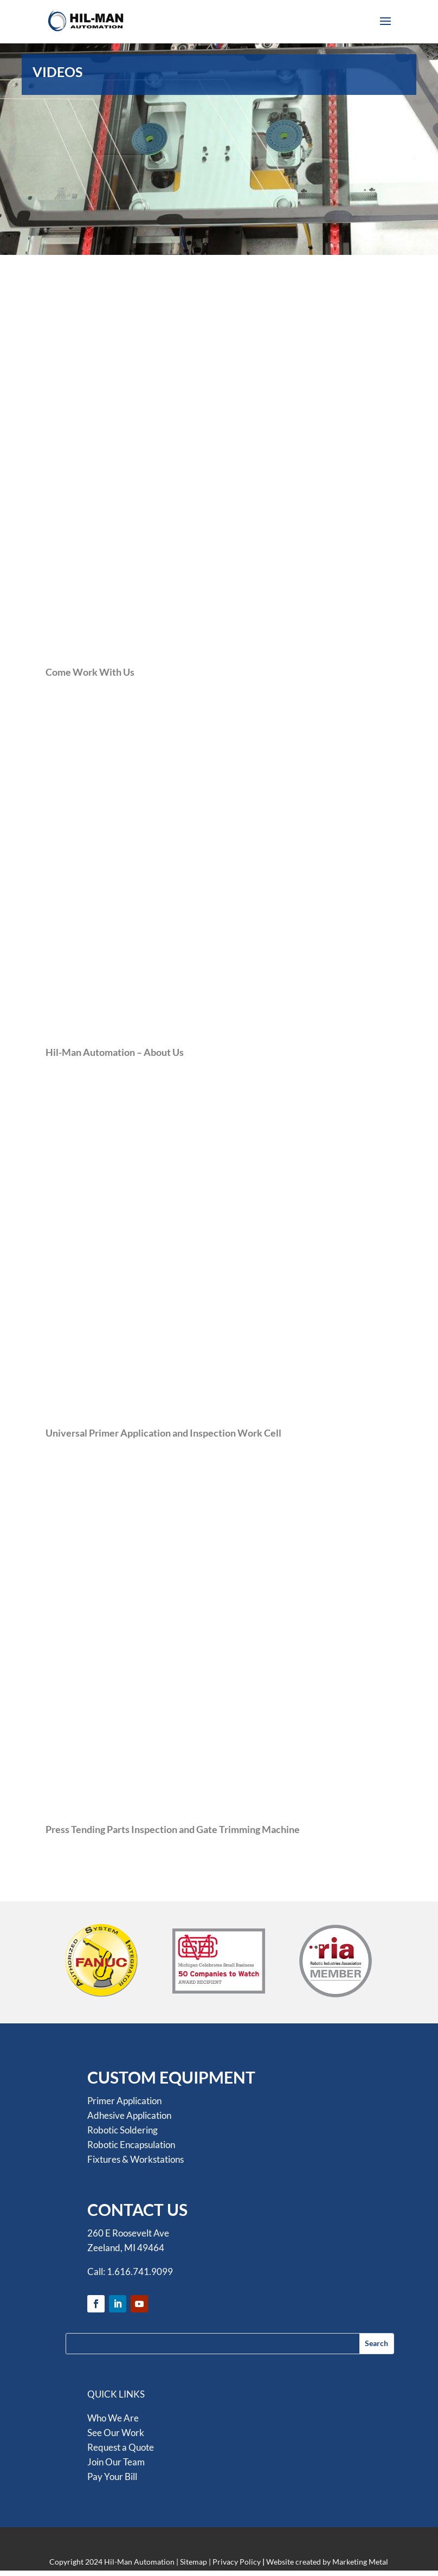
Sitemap (193, 2561)
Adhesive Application (129, 2115)
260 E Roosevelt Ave (128, 2233)
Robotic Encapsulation (131, 2144)
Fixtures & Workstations (135, 2159)
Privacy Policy (236, 2561)
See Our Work (115, 2432)
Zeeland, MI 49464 (125, 2247)
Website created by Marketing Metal (327, 2561)
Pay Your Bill (112, 2476)
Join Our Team (116, 2462)
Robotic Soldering (122, 2130)
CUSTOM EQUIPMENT (171, 2077)
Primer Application (124, 2100)
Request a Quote (120, 2447)
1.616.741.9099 (140, 2271)
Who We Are (113, 2418)
